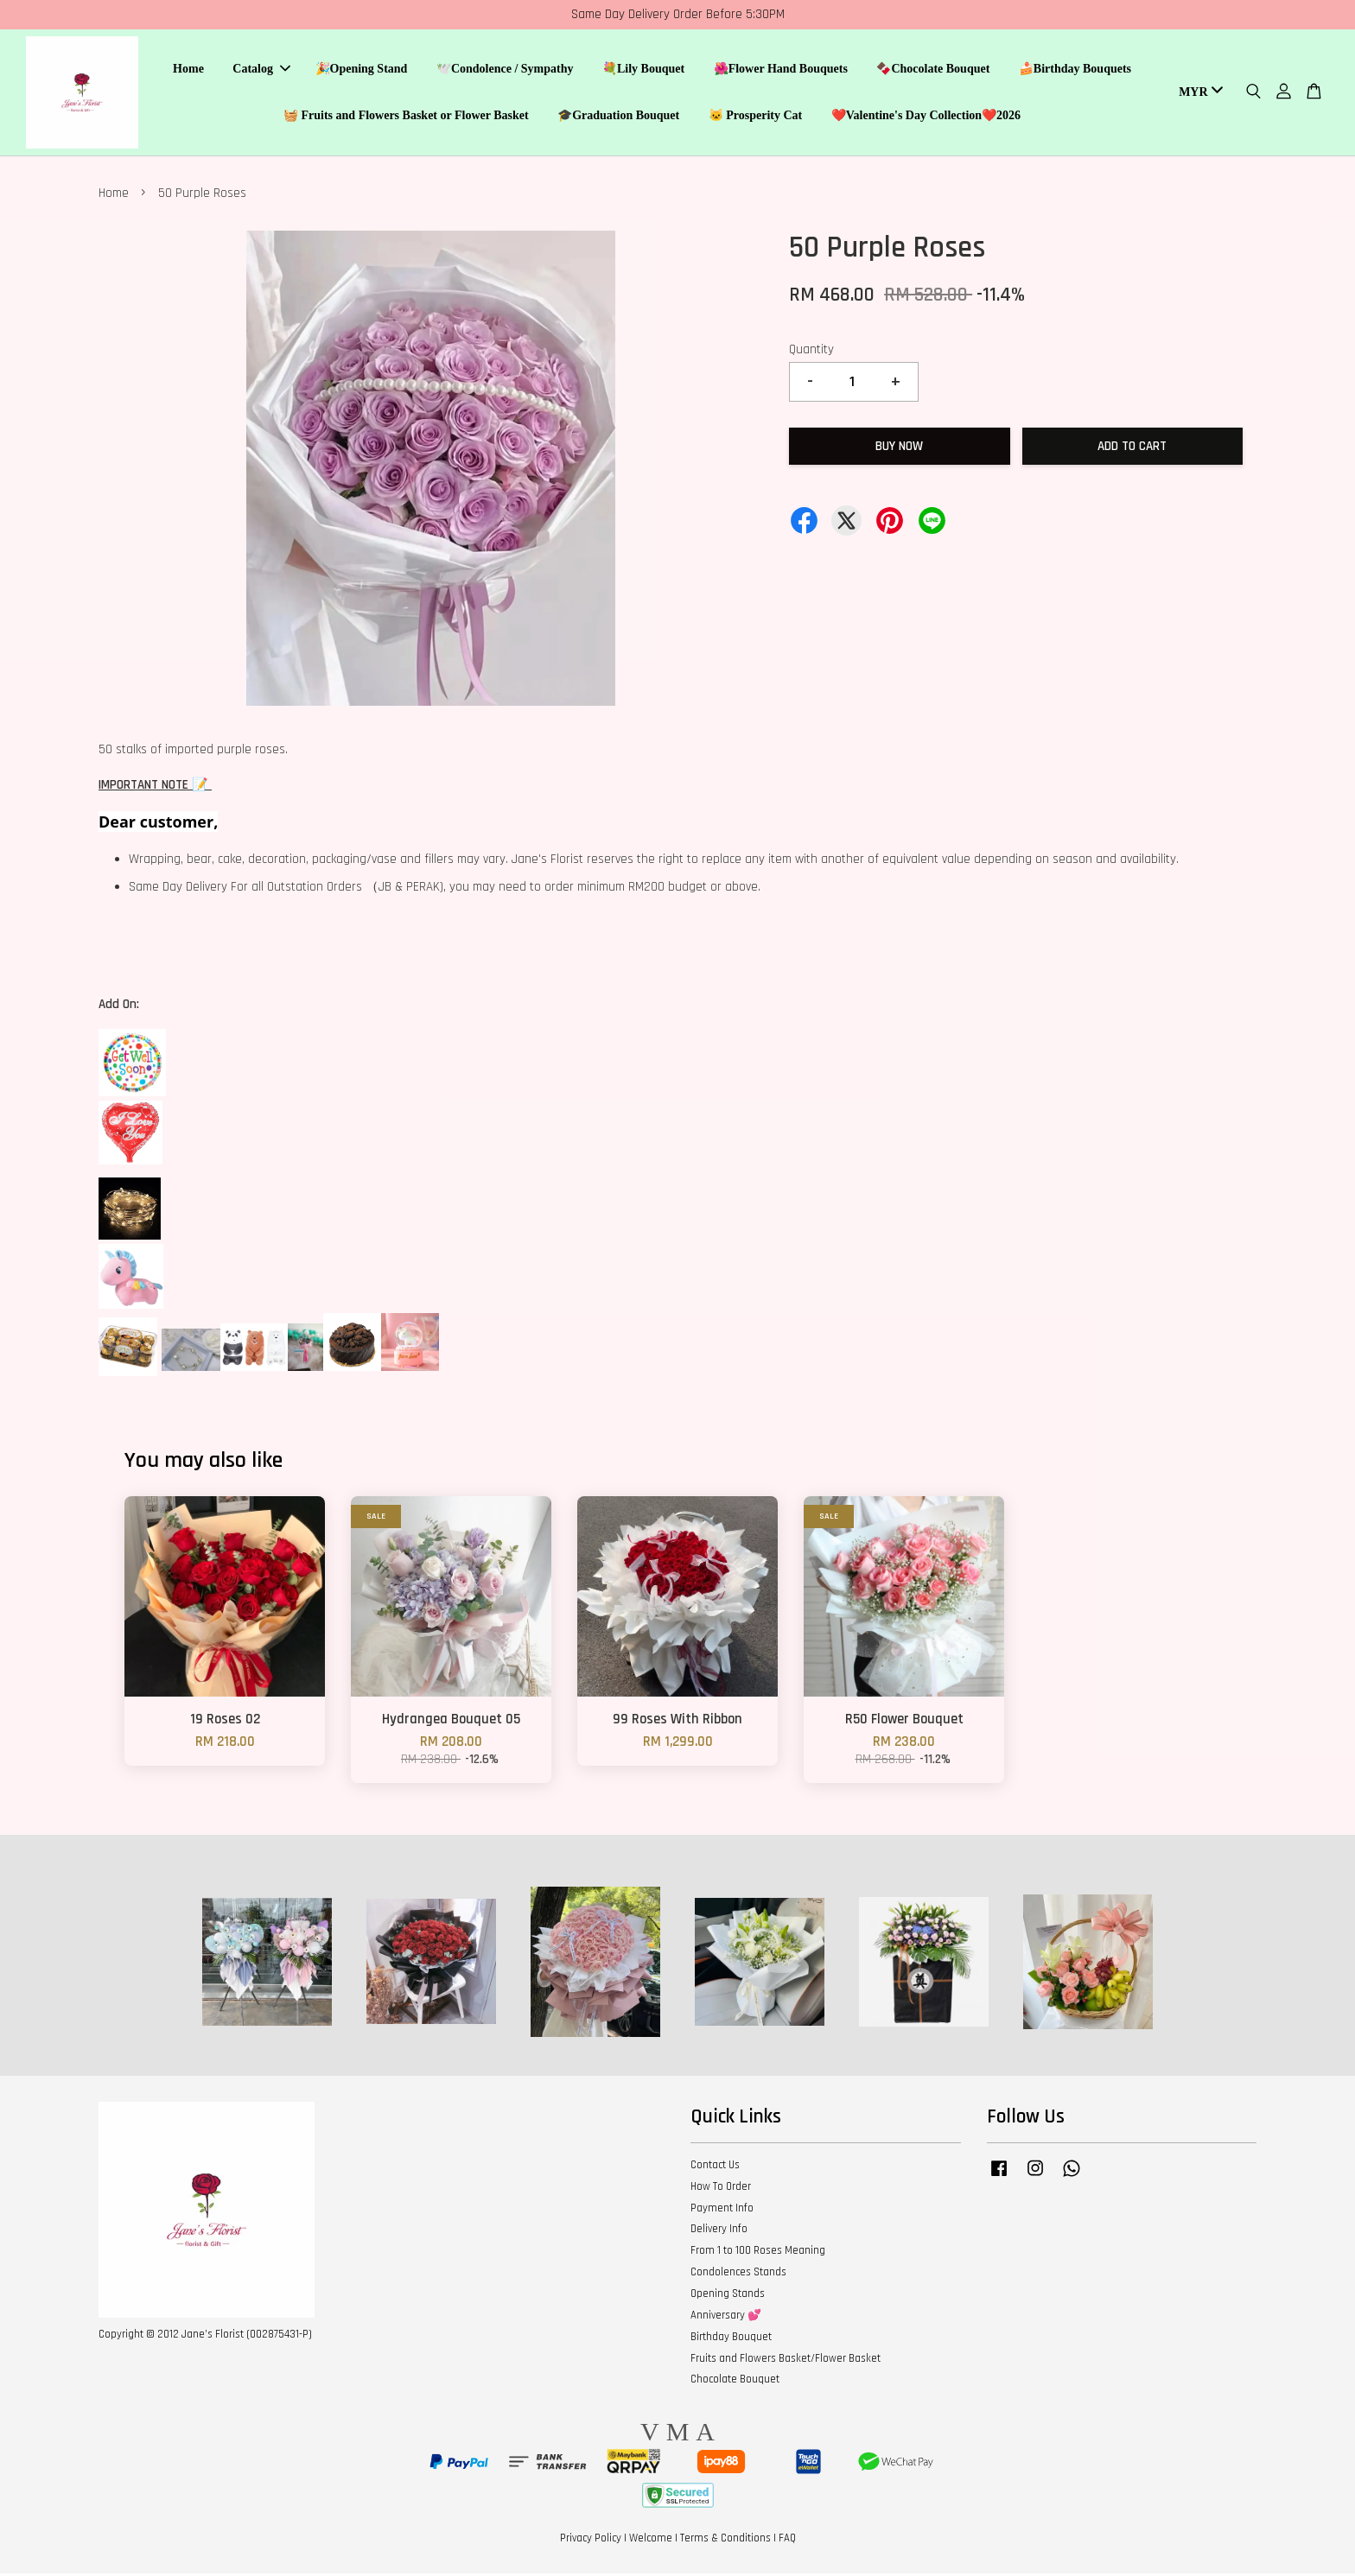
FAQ (787, 2540)
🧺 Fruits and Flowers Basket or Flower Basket (406, 117)
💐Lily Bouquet (643, 70)
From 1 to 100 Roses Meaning (757, 2253)
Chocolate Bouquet (734, 2382)
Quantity (811, 352)
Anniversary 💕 (725, 2318)
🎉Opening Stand (361, 70)
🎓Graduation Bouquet (618, 117)
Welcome (650, 2540)
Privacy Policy (590, 2540)
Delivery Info (718, 2231)
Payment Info (722, 2211)
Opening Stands (727, 2296)
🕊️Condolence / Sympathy (505, 70)
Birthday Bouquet (731, 2339)
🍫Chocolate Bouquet (932, 70)
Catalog (261, 70)
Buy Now (899, 449)
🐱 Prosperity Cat (756, 117)
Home (188, 70)
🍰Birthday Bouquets (1075, 70)
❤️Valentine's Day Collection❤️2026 (926, 117)
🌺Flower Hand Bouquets (781, 70)
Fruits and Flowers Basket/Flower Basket (785, 2361)
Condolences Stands (738, 2274)
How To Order (720, 2189)
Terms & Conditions (725, 2540)
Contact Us (715, 2167)
